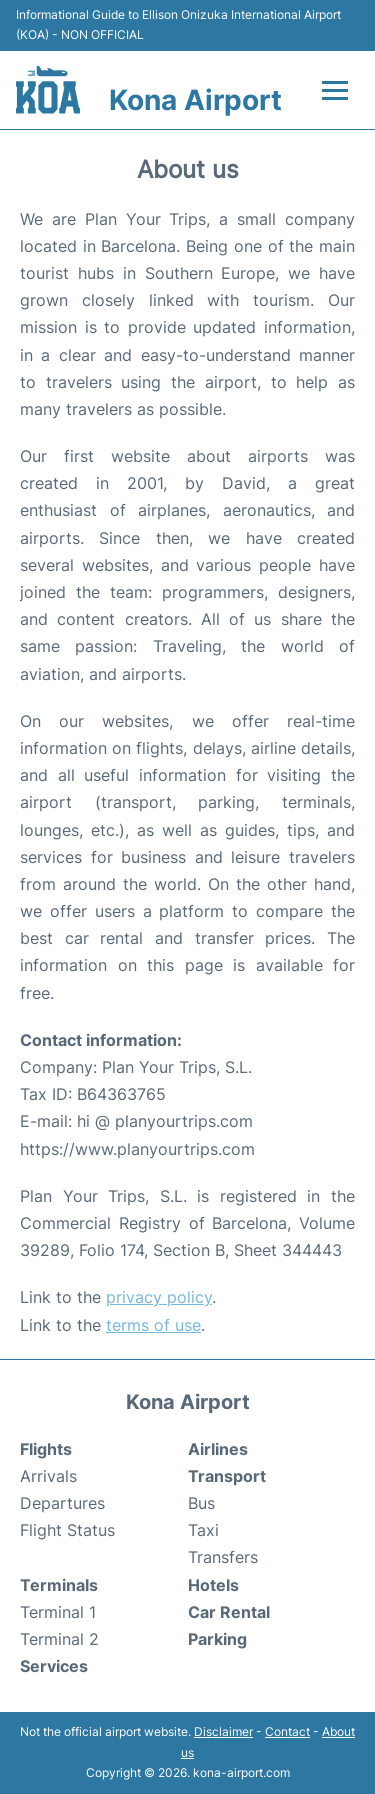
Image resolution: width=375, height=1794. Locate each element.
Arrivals (48, 1476)
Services (54, 1666)
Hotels (213, 1585)
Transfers (223, 1557)
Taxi (203, 1530)
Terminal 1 (58, 1612)
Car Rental (229, 1612)
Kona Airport (195, 100)
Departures (62, 1503)
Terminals (59, 1585)
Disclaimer (223, 1731)
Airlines (218, 1449)
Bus (201, 1503)
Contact (287, 1731)
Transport (227, 1476)
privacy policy (159, 1297)
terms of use (153, 1325)
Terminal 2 (59, 1639)
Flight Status (67, 1530)
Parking (217, 1639)
